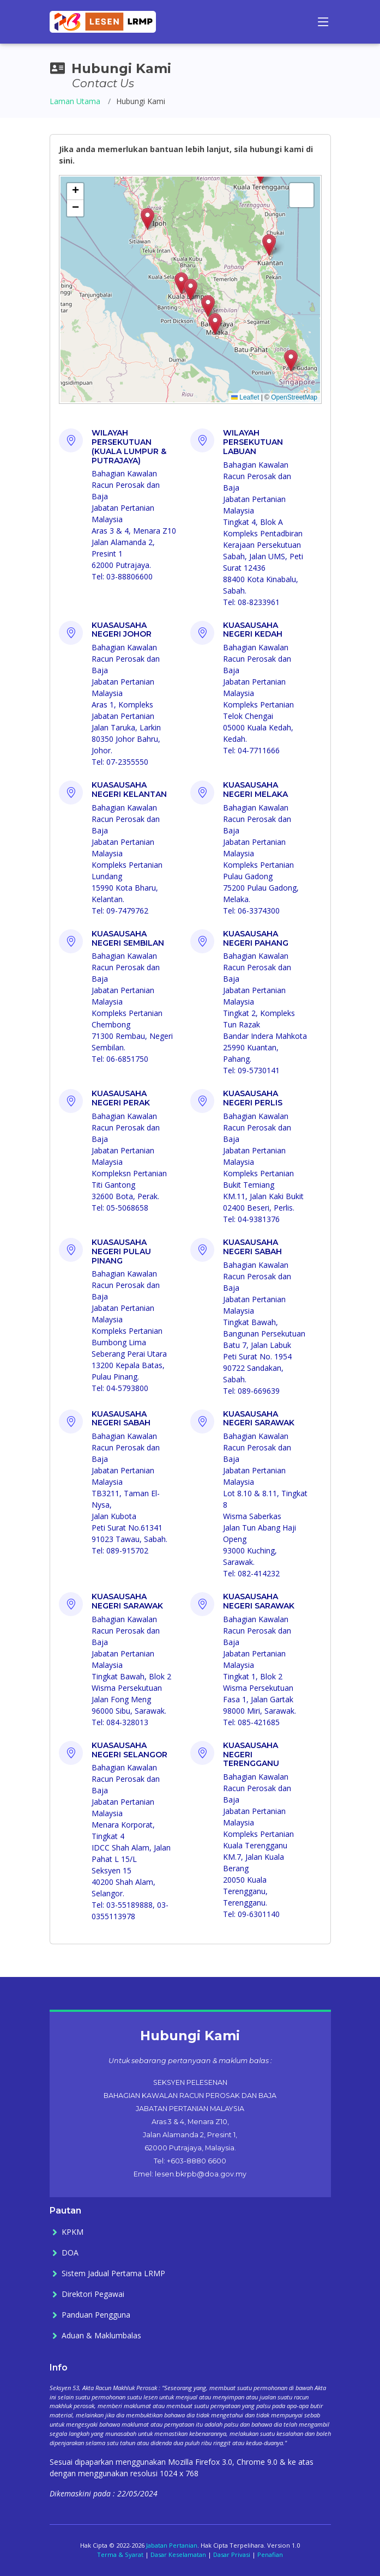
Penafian (270, 2554)
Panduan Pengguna (96, 2315)
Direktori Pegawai (93, 2294)
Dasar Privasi (231, 2554)
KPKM (72, 2232)
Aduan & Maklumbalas (101, 2335)
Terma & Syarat (120, 2554)
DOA (70, 2253)
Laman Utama (75, 101)
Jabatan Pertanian (171, 2545)
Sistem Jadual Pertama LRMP (113, 2273)
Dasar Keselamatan (178, 2554)
